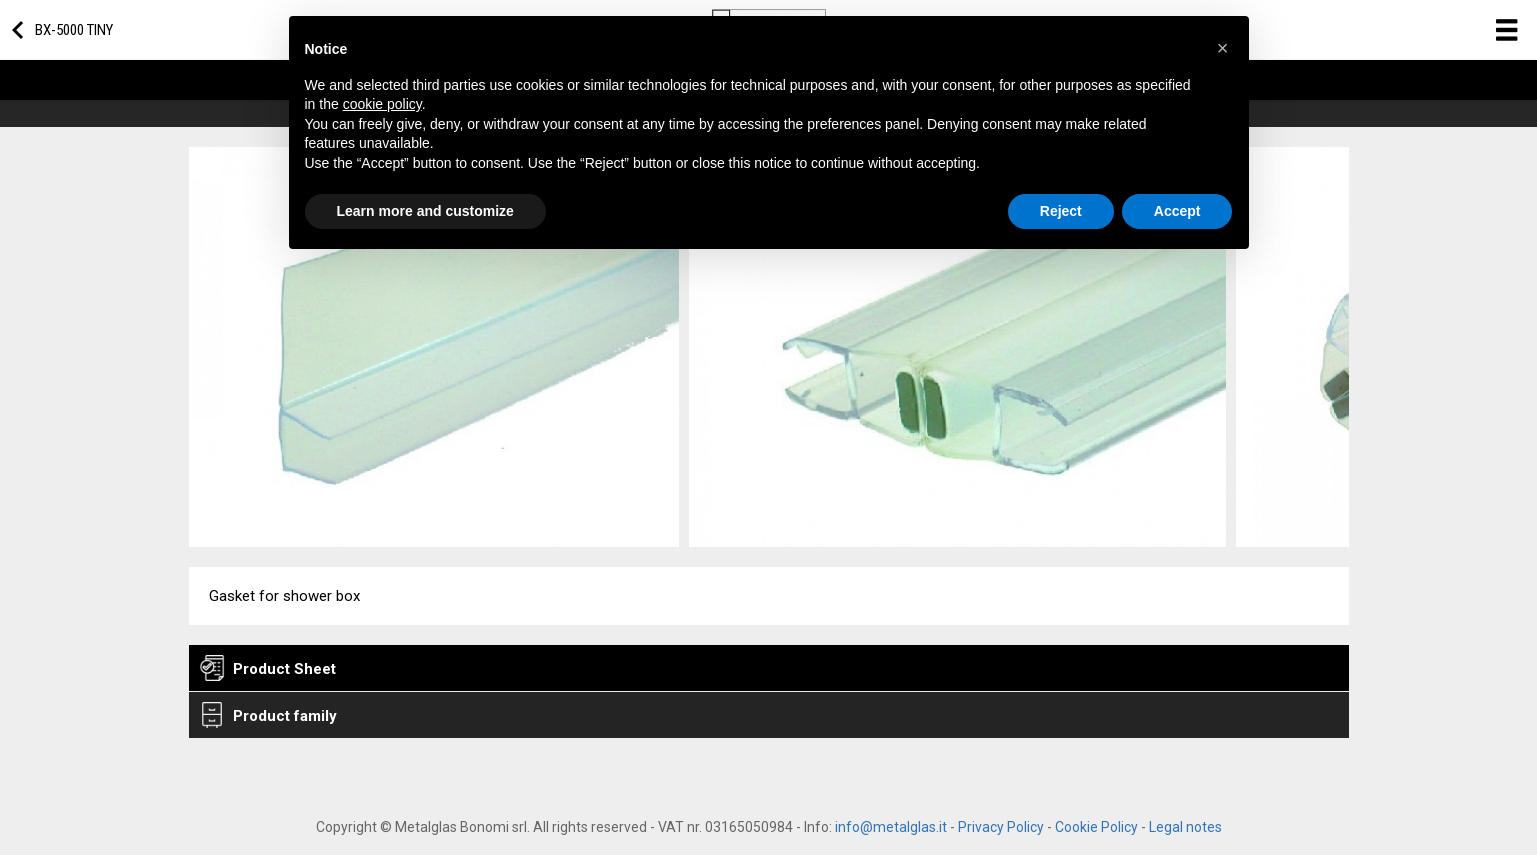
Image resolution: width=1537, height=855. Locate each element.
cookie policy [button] (382, 104)
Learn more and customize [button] (425, 211)
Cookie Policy (1096, 827)
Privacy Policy (1001, 827)
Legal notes (1185, 827)
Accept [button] (1177, 211)
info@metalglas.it (891, 827)
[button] (1223, 48)
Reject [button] (1061, 211)
